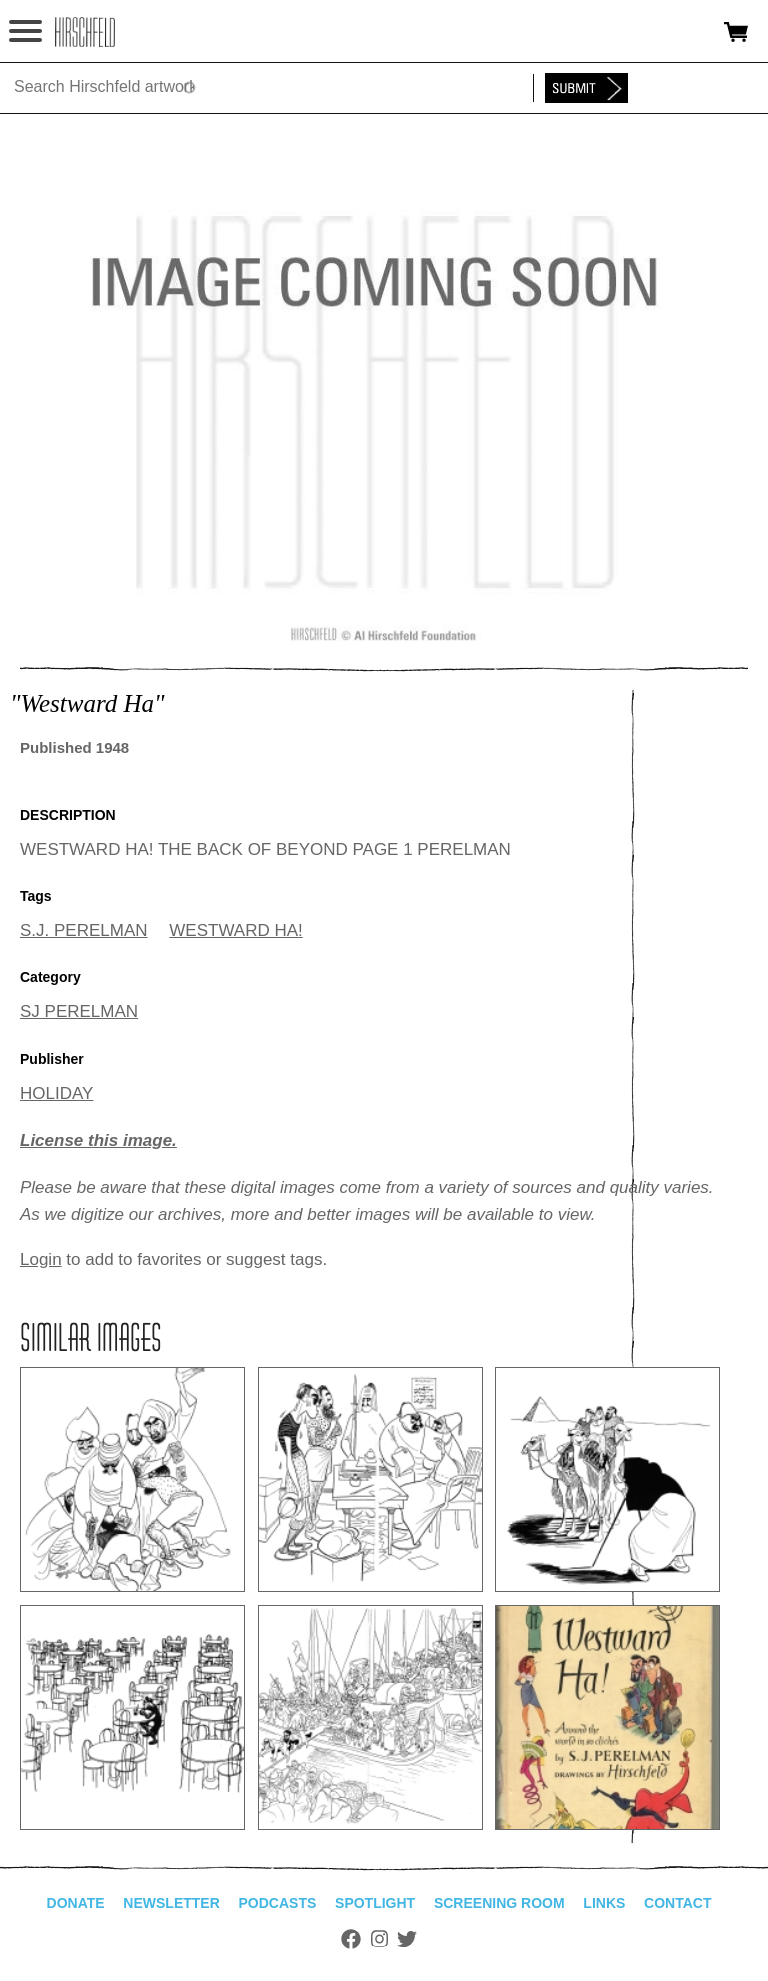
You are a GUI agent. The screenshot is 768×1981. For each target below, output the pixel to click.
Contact (677, 1903)
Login (41, 1259)
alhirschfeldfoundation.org (85, 32)
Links (604, 1903)
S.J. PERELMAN (84, 930)
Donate (76, 1903)
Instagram (379, 1939)
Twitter (407, 1939)
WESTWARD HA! (235, 930)
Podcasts (278, 1903)
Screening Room (499, 1903)
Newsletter (171, 1903)
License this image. (98, 1140)
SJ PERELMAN (79, 1011)
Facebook (351, 1939)
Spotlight (375, 1903)
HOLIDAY (56, 1093)
